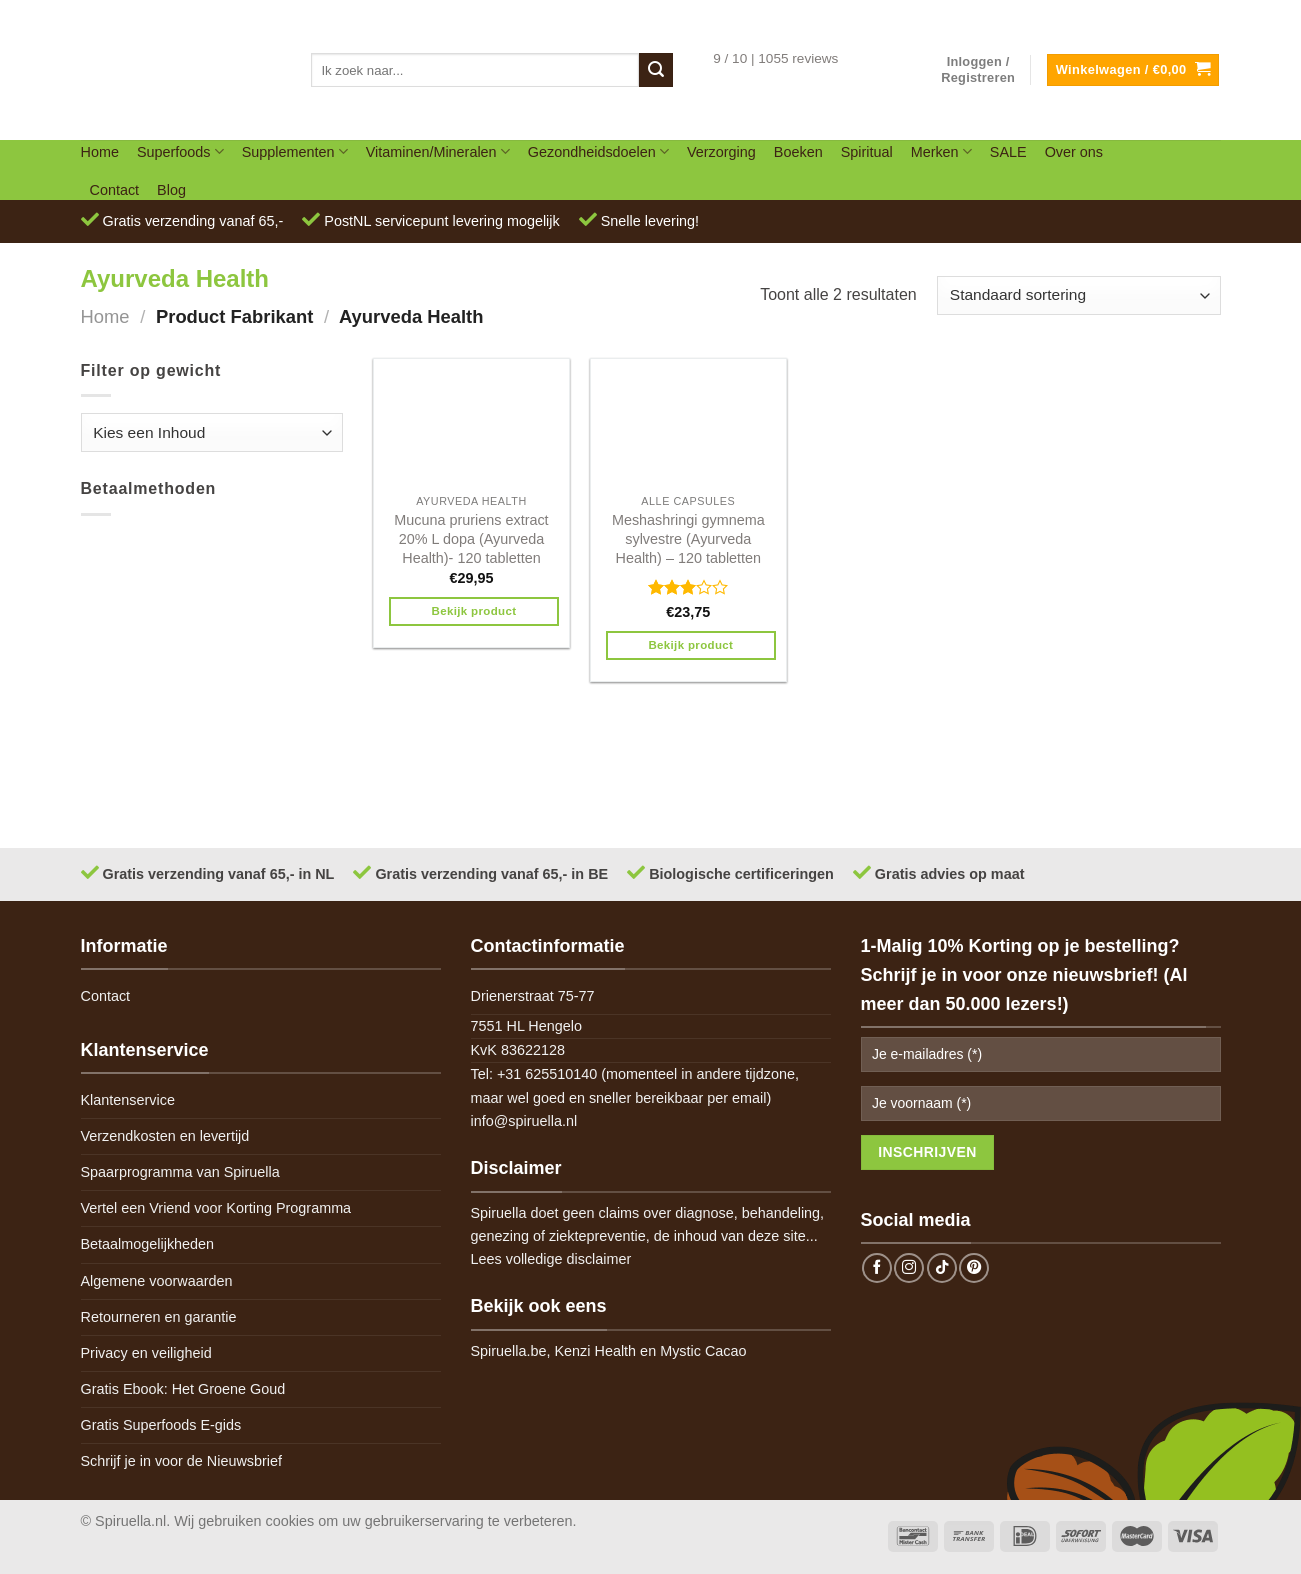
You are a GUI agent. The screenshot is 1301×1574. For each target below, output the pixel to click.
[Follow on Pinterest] (974, 1268)
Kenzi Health (596, 1351)
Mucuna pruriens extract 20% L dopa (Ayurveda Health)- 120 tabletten (471, 538)
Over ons (1074, 152)
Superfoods (180, 151)
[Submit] (656, 70)
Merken (941, 151)
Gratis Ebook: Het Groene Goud (183, 1389)
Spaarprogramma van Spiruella (180, 1172)
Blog (171, 190)
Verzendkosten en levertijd (165, 1136)
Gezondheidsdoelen (598, 151)
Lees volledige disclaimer (551, 1259)
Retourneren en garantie (159, 1317)
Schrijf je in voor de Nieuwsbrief (182, 1461)
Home (100, 152)
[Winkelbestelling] (1078, 295)
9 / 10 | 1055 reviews (775, 58)
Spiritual (867, 152)
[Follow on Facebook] (877, 1268)
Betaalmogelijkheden (148, 1244)
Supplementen (295, 151)
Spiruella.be (509, 1351)
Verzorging (721, 152)
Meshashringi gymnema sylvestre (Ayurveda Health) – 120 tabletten (688, 538)
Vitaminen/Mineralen (438, 151)
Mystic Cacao (703, 1351)
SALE (1008, 152)
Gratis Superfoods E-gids (161, 1425)
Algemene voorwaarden (157, 1281)
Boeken (798, 152)
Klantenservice (128, 1100)
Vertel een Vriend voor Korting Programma (216, 1208)
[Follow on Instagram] (909, 1268)
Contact (115, 190)
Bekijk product (474, 611)
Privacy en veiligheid (146, 1353)
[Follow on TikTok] (942, 1268)
